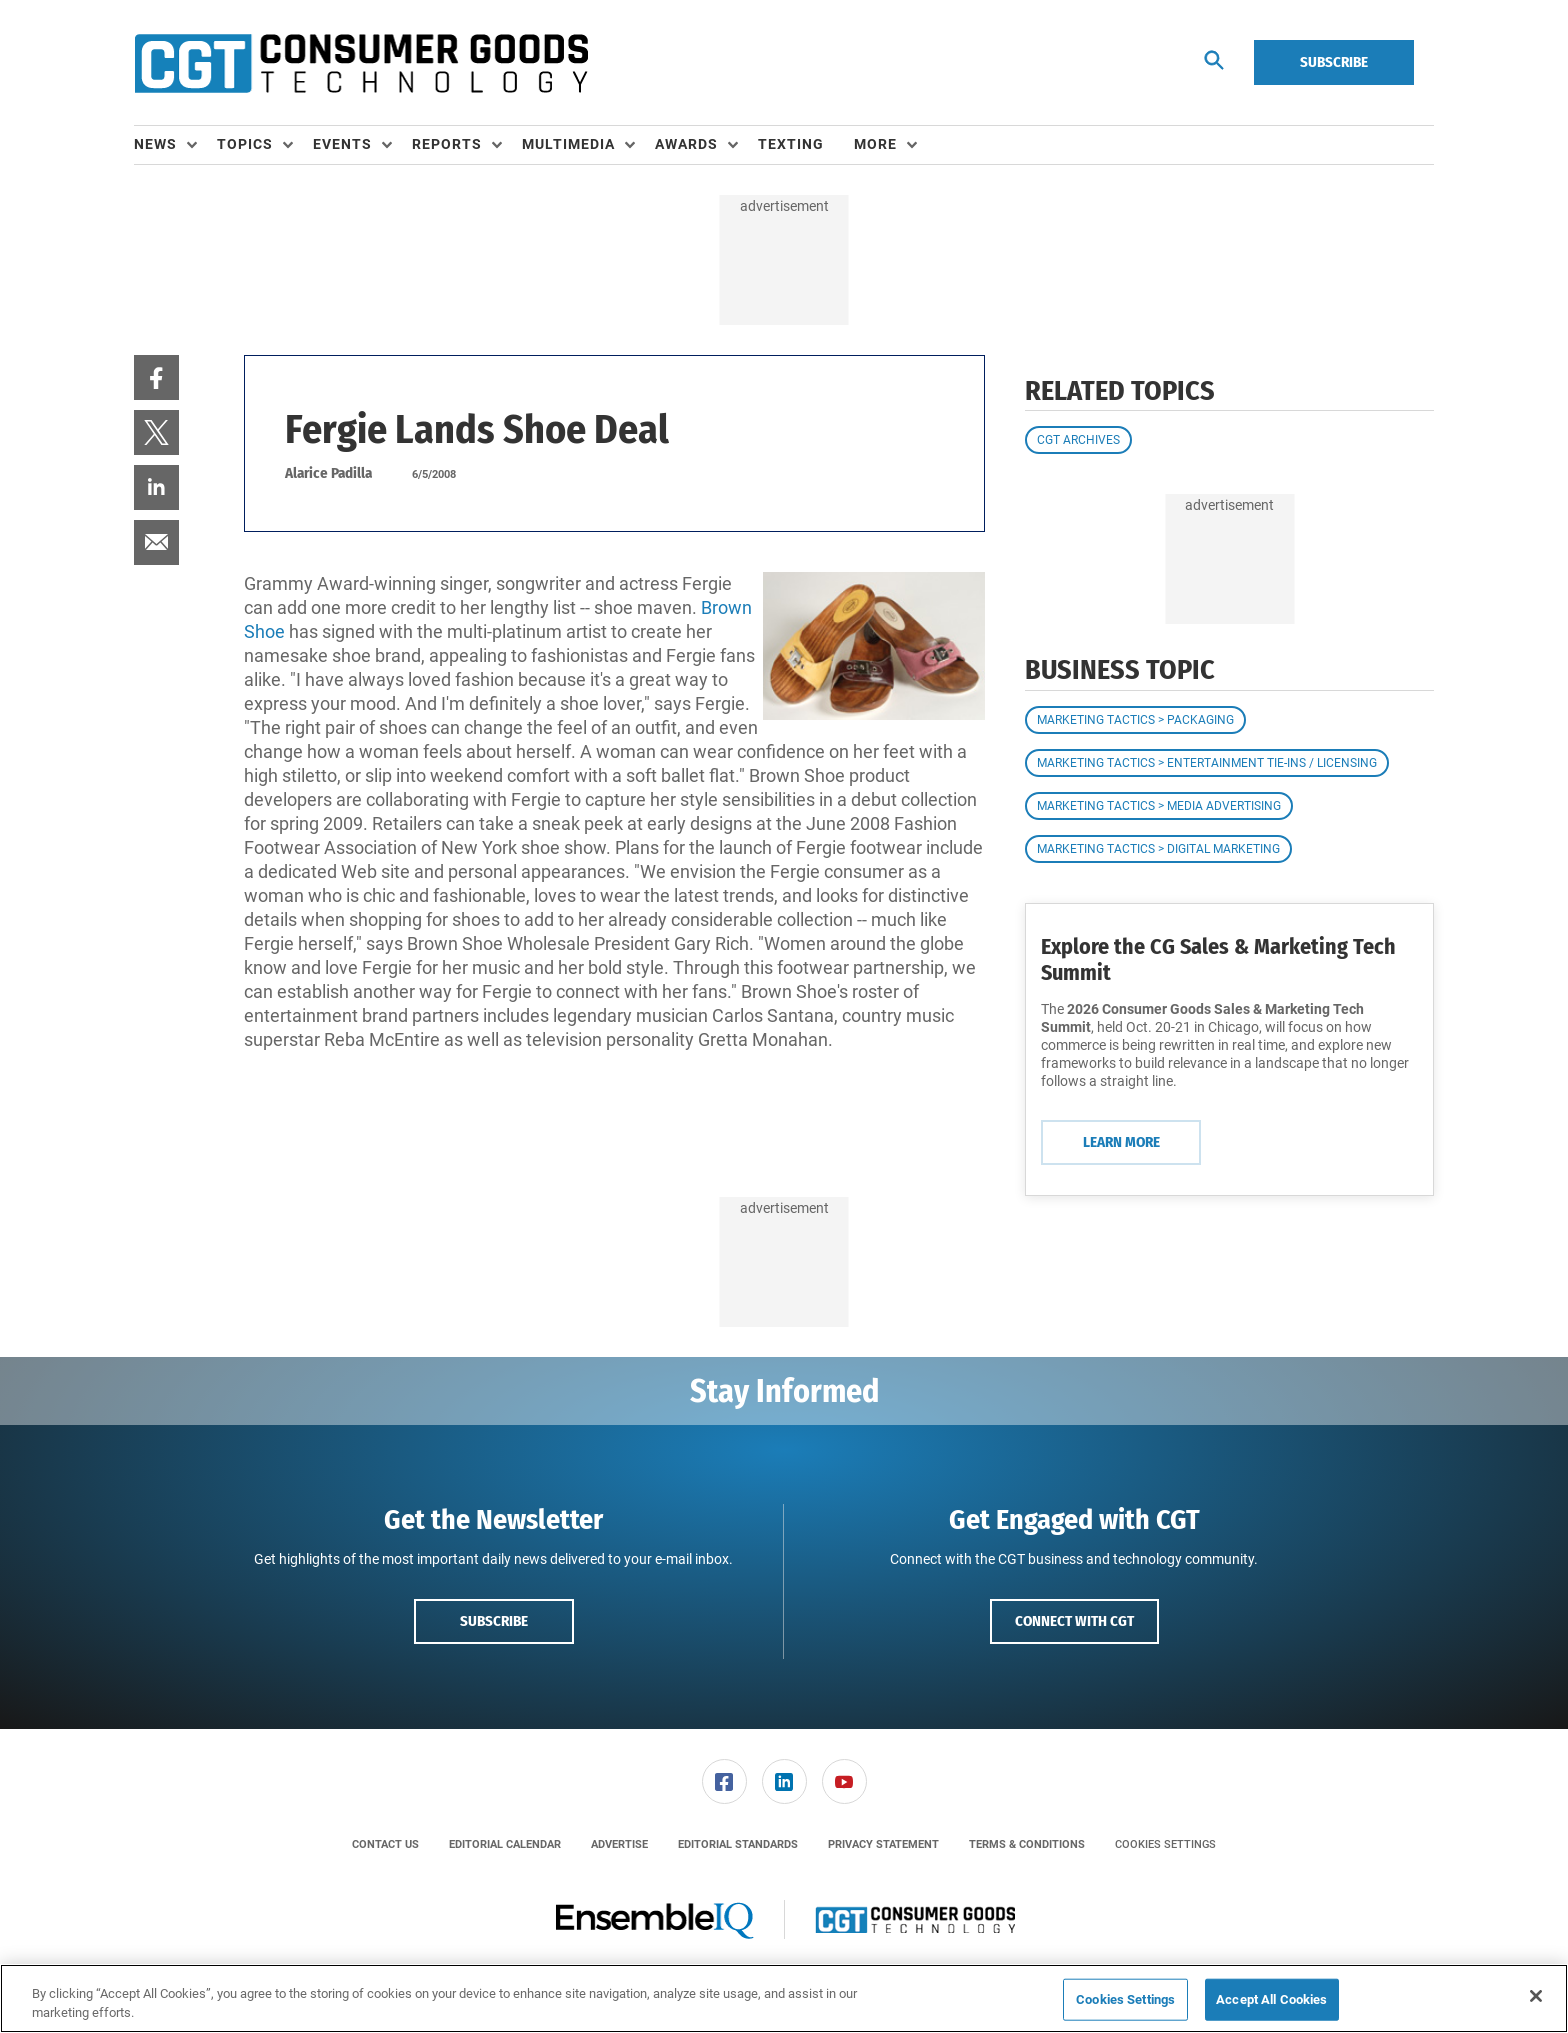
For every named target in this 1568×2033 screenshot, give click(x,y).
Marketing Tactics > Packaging (1135, 720)
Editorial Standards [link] (738, 1844)
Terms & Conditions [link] (1027, 1844)
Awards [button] (686, 144)
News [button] (155, 144)
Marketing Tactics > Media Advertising (1159, 806)
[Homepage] (361, 63)
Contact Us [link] (385, 1844)
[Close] (1536, 1996)
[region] (784, 1998)
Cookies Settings (1165, 1844)
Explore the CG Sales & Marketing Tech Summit (1218, 959)
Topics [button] (245, 144)
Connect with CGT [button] (1074, 1621)
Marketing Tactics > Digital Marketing (1158, 849)
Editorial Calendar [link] (505, 1844)
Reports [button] (447, 144)
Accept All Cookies (1271, 1999)
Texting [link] (791, 144)
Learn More (1121, 1142)
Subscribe (1334, 62)
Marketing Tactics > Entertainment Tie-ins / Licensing (1207, 763)
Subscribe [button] (494, 1621)
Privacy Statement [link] (883, 1844)
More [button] (875, 144)
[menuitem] (175, 145)
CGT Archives (1078, 440)
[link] (156, 377)
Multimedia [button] (568, 144)
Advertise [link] (619, 1844)
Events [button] (342, 144)
